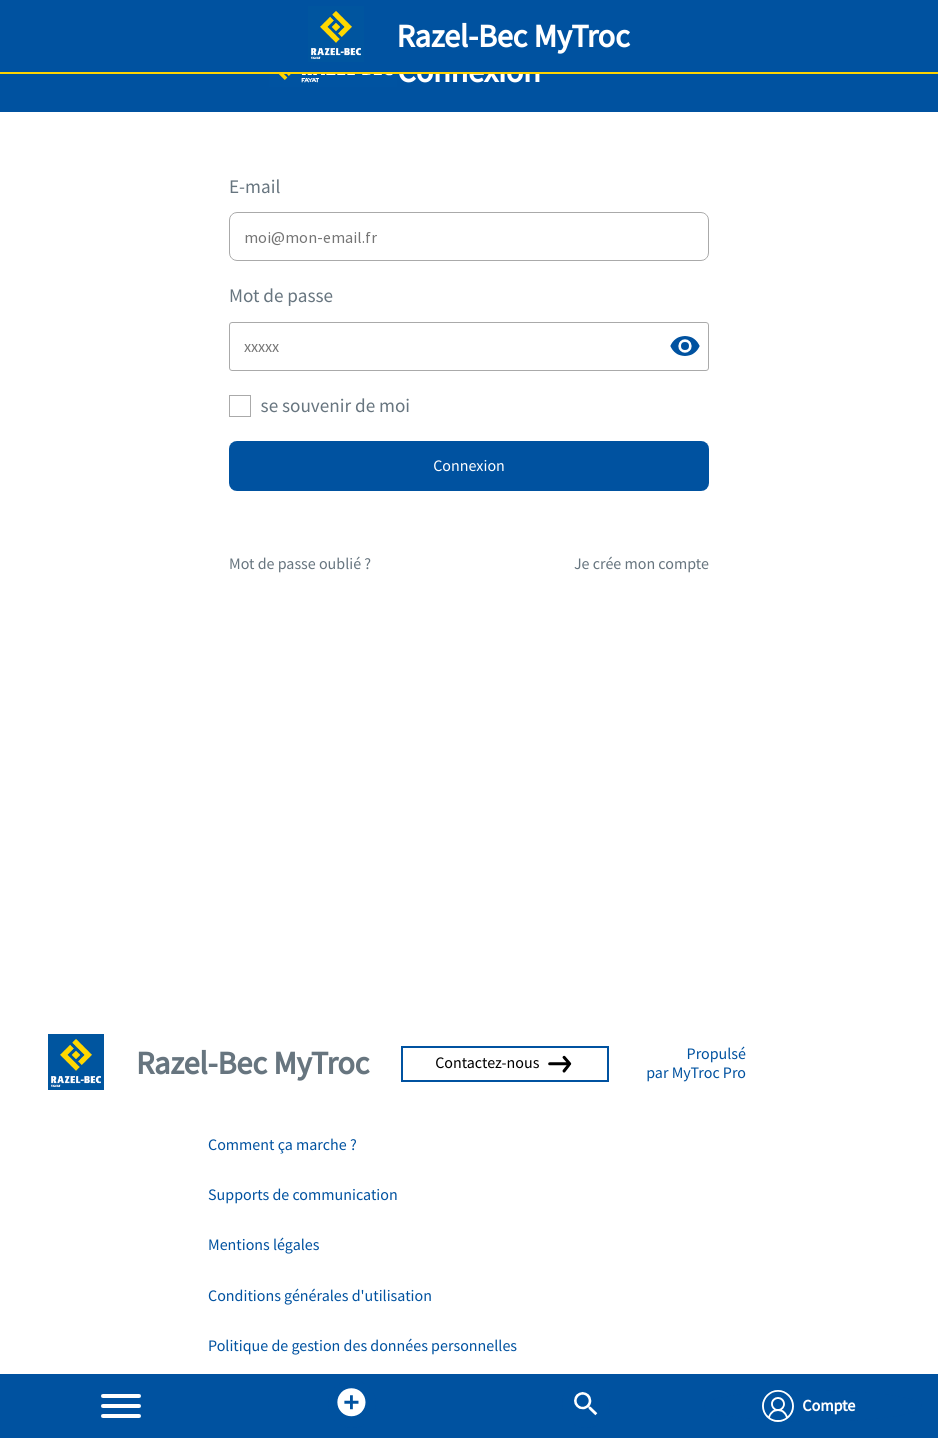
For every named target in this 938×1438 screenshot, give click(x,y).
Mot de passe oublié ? (300, 564)
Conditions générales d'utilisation (320, 1296)
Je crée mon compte (641, 564)
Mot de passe (281, 296)
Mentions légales (263, 1245)
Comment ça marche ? (282, 1145)
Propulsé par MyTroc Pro (696, 1063)
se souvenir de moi (335, 406)
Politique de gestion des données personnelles (362, 1346)
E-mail (254, 187)
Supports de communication (303, 1195)
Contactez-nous (505, 1063)
